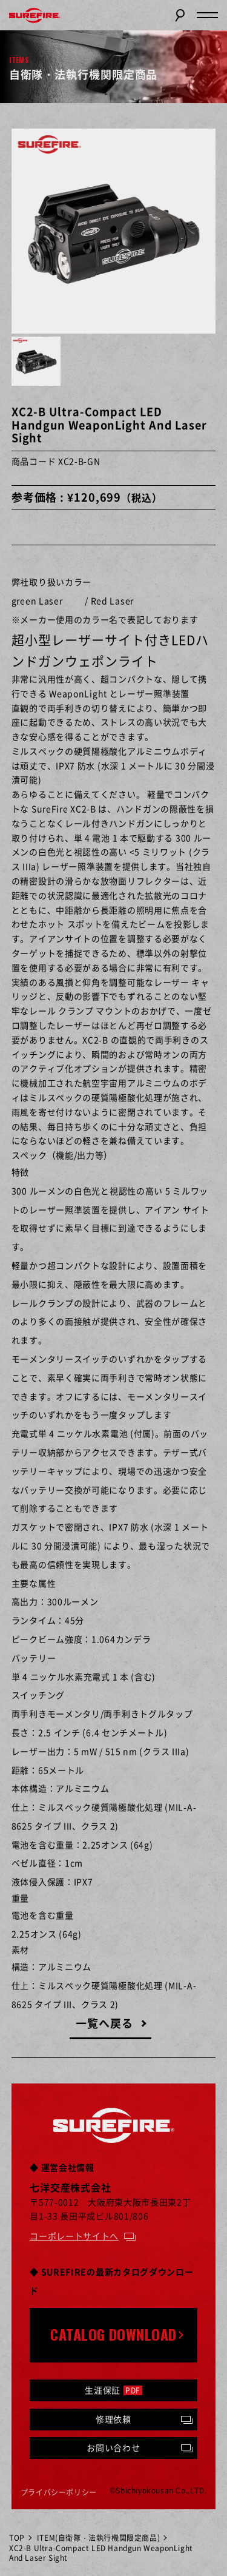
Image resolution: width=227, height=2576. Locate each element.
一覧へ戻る (104, 2023)
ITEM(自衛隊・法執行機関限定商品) (98, 2537)
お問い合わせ (113, 2447)
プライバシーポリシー (59, 2492)
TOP (17, 2537)
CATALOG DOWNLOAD (113, 2334)
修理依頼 (113, 2419)
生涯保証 (113, 2390)
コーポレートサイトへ (74, 2236)
